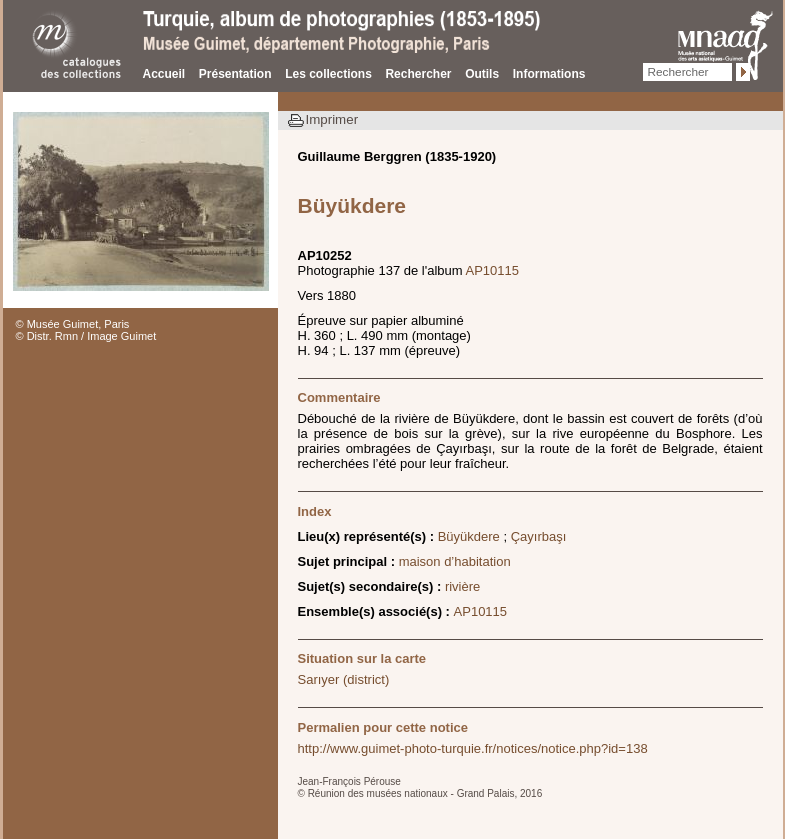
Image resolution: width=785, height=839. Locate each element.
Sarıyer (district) (344, 679)
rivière (462, 586)
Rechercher (418, 74)
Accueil (164, 74)
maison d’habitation (455, 561)
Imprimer (332, 119)
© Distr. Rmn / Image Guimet (86, 336)
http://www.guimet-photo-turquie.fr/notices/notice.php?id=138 (473, 748)
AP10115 (493, 270)
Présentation (235, 74)
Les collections (328, 74)
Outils (482, 74)
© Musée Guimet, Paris (73, 324)
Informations (549, 74)
